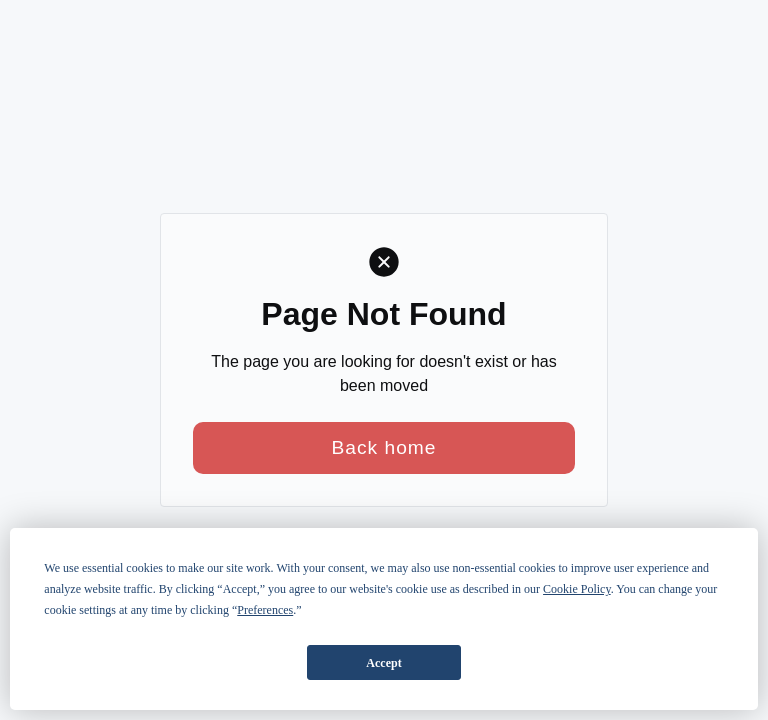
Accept (383, 663)
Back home (384, 447)
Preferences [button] (265, 610)
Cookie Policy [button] (577, 589)
